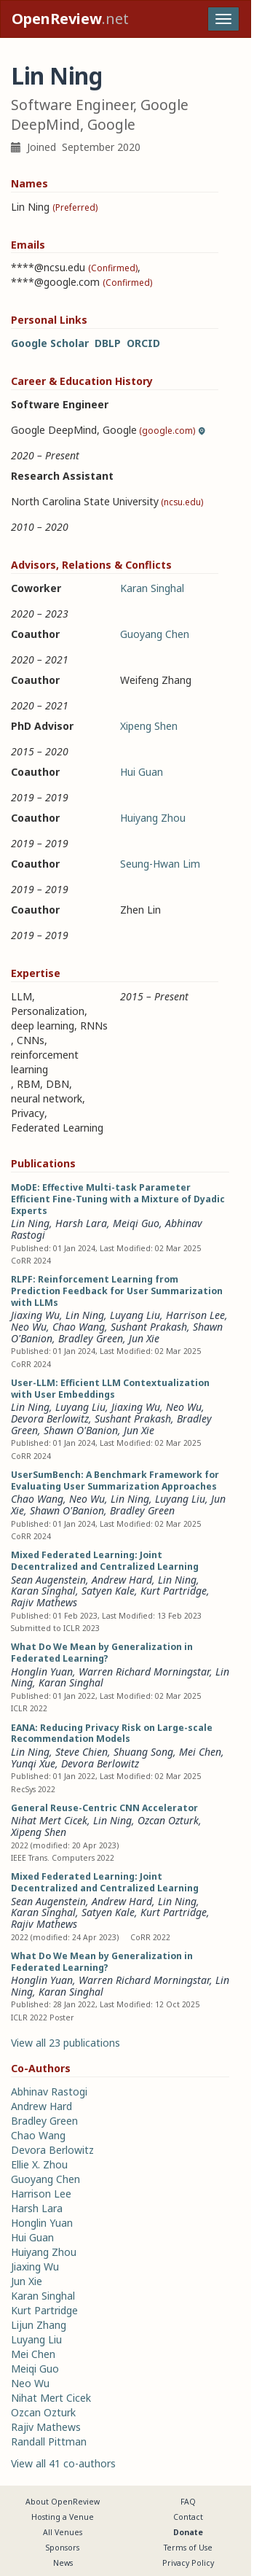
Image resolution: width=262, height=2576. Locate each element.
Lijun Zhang (38, 2325)
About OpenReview (62, 2502)
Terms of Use (188, 2547)
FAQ (188, 2502)
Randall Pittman (49, 2441)
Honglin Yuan (42, 1671)
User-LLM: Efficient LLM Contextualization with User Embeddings (110, 1389)
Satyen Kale (108, 1591)
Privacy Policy (188, 2563)
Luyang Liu (135, 1315)
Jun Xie (144, 1338)
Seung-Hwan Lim (160, 864)
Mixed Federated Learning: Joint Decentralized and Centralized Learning (105, 1561)
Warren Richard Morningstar (144, 1671)
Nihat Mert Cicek (49, 1820)
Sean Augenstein (48, 1580)
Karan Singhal (152, 588)
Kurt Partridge (173, 1591)
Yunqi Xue (33, 1763)
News (63, 2563)
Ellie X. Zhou (39, 2164)
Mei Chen (200, 1752)
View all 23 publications (65, 2043)
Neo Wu (29, 1327)
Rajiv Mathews (44, 1602)
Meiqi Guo (136, 1223)
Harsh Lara (81, 1223)
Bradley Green (90, 1338)
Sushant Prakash (149, 1327)
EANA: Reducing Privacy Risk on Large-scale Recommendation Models (112, 1733)
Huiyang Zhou (153, 818)
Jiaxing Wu (35, 1315)
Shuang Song (143, 1752)
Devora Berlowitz (50, 1418)
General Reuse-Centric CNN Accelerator (104, 1808)
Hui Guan (141, 772)
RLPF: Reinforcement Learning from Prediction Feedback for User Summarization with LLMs (117, 1291)
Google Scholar (50, 343)
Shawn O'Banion (81, 1430)
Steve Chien (81, 1752)
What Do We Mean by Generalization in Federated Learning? (102, 1653)
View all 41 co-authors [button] (63, 2463)
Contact (188, 2517)
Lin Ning (30, 1223)
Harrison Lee (195, 1315)
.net (70, 18)
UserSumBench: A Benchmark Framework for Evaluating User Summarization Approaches (115, 1480)
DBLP (108, 343)
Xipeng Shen (149, 726)
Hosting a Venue (62, 2517)
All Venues (62, 2532)
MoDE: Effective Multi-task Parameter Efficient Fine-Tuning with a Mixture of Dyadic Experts (118, 1199)
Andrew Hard (122, 1580)
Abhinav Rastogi (49, 2091)
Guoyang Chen (154, 634)
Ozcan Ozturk (168, 1820)
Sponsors (62, 2547)
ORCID (143, 343)
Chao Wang (78, 1327)
